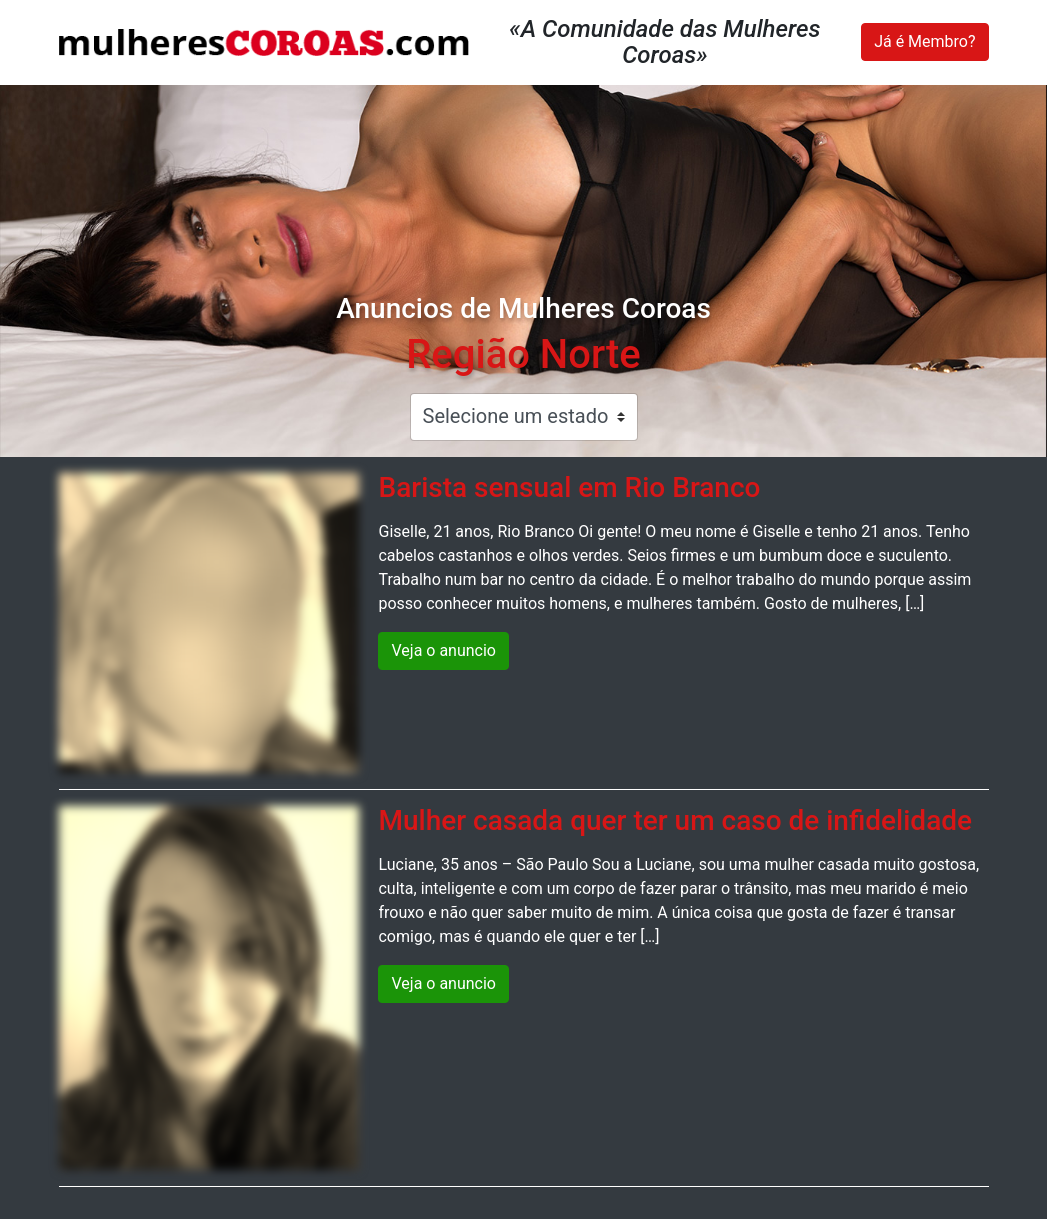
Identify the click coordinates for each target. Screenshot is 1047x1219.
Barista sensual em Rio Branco (569, 487)
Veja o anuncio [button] (443, 650)
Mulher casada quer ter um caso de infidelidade (675, 820)
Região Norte (523, 354)
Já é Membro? (924, 41)
